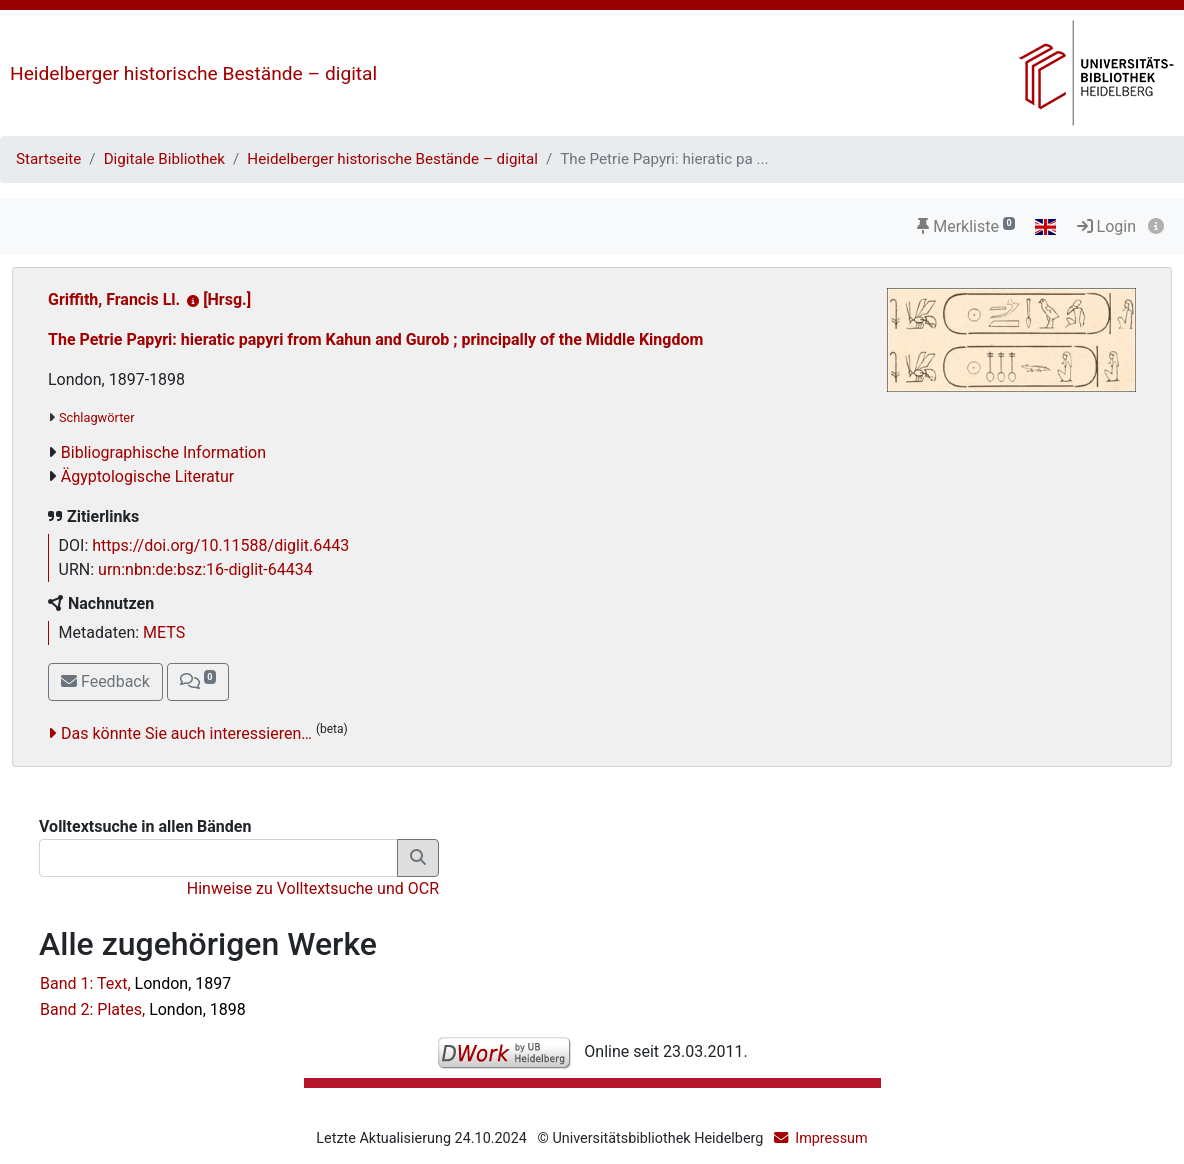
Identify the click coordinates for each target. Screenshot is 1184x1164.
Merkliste (966, 226)
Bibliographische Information (163, 452)
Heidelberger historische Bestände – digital (193, 73)
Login (1106, 226)
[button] (198, 682)
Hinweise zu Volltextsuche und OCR (313, 888)
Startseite (48, 159)
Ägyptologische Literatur (147, 476)
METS (164, 632)
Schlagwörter (96, 417)
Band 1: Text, (135, 983)
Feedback (105, 681)
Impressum (831, 1138)
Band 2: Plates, (143, 1009)
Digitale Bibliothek (164, 159)
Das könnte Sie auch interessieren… (186, 733)
